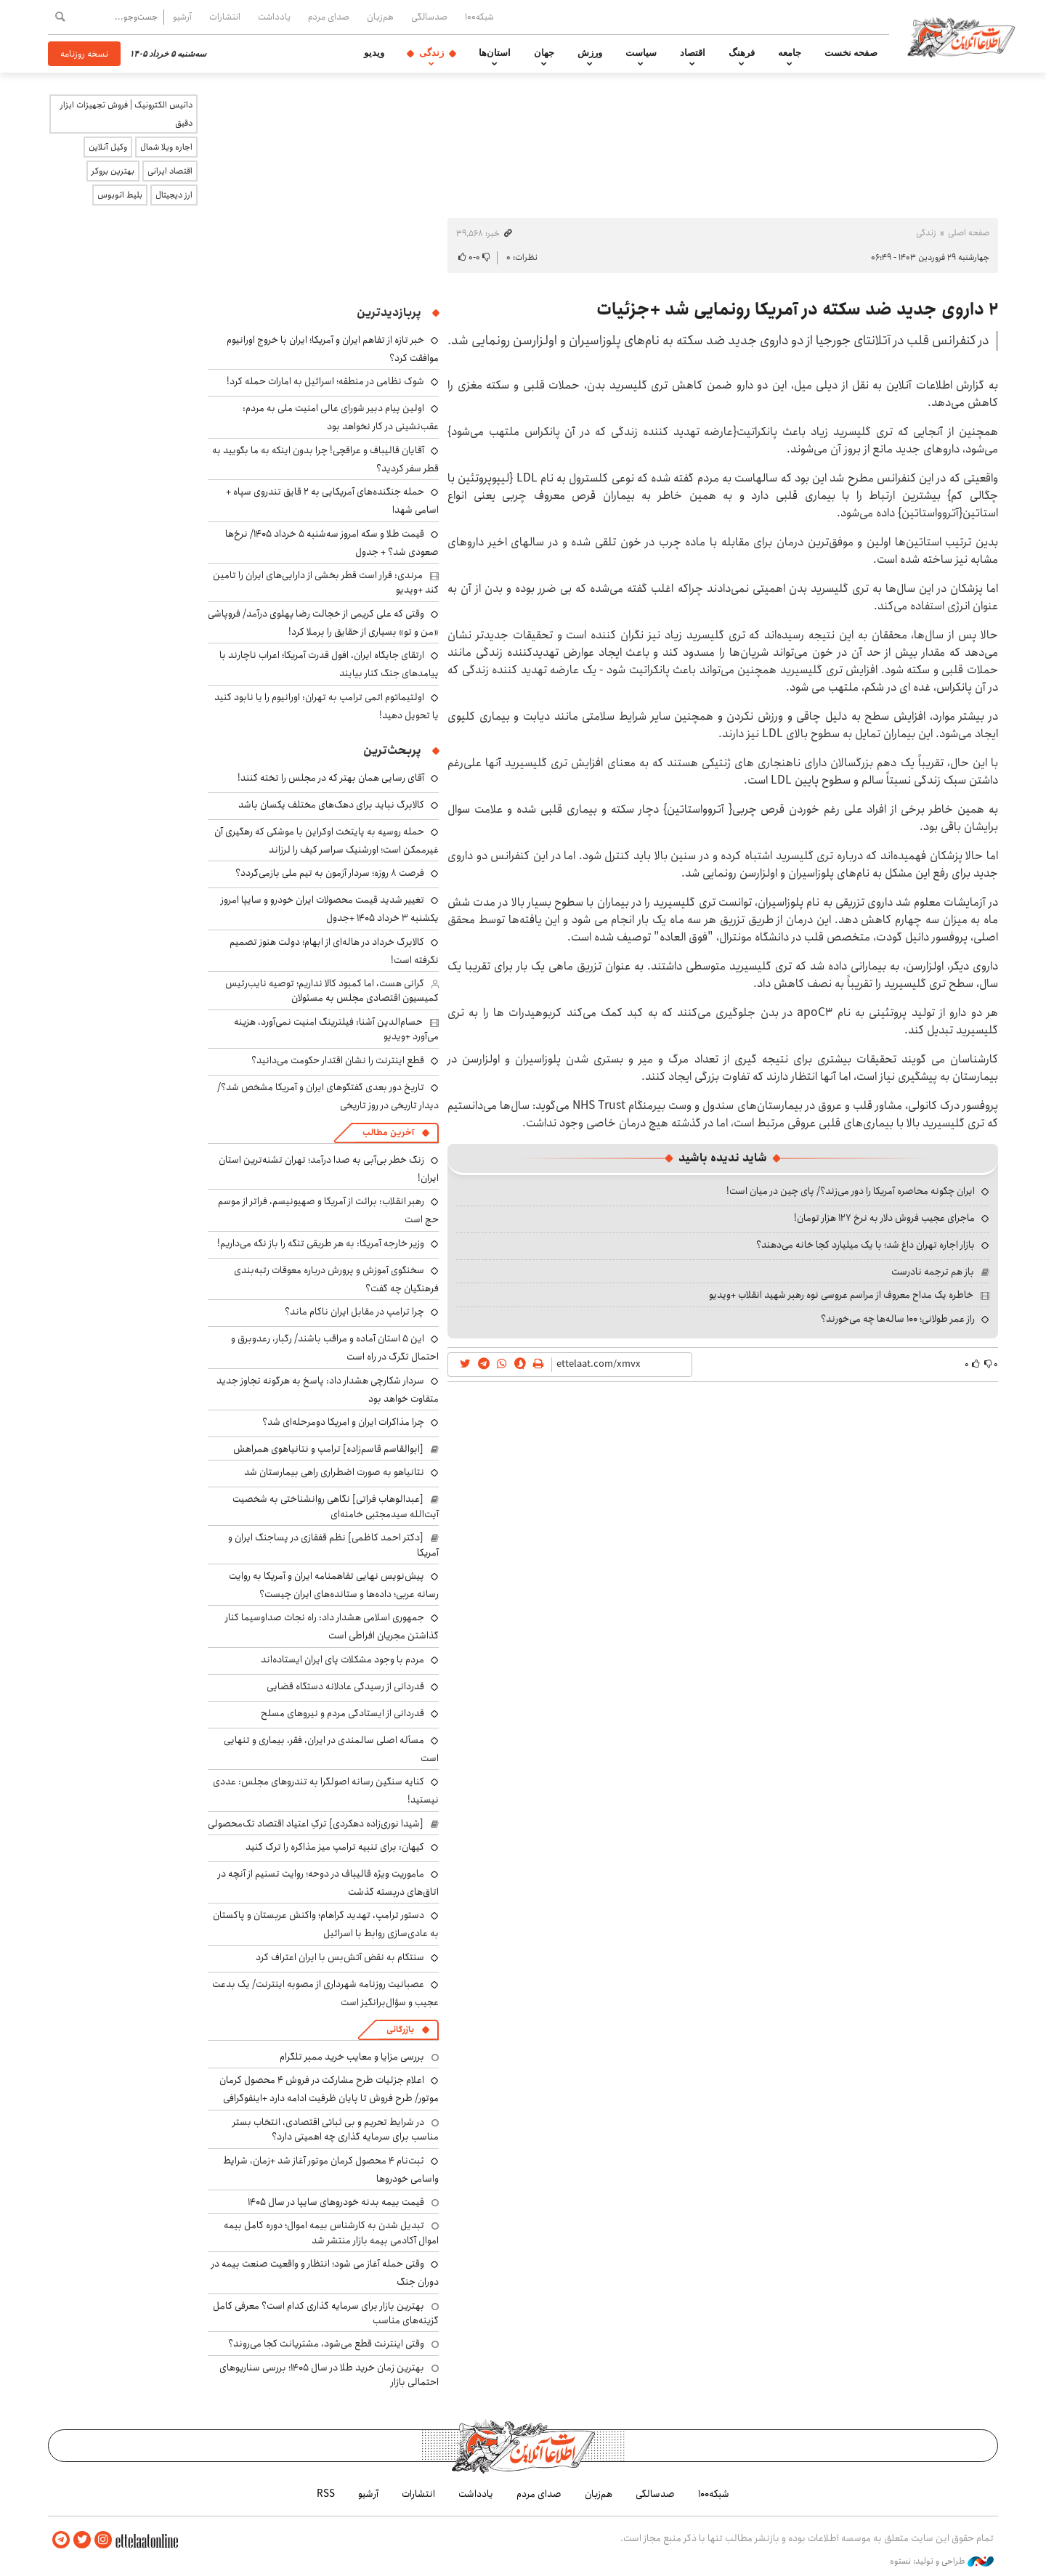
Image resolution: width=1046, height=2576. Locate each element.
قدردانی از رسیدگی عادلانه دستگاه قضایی (343, 1686)
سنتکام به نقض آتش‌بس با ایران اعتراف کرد (340, 1957)
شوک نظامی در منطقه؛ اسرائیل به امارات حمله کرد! (325, 381)
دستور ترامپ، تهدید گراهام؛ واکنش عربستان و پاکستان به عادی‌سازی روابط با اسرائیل (326, 1924)
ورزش (589, 53)
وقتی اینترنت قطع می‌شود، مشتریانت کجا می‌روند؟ (326, 2344)
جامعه (789, 53)
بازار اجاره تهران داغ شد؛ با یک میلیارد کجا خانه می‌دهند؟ (865, 1245)
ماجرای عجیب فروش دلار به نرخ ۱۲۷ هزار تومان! (884, 1218)
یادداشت (274, 16)
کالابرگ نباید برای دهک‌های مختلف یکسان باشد (331, 805)
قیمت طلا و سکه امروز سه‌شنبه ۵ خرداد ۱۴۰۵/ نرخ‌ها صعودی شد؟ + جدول (332, 543)
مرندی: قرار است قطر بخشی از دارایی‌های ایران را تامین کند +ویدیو (326, 582)
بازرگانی (400, 2029)
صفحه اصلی (968, 233)
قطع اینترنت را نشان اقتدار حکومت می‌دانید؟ (337, 1060)
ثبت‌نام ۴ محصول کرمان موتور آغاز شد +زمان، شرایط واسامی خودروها (331, 2170)
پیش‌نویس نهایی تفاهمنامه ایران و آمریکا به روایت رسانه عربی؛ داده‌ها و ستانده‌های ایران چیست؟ (334, 1585)
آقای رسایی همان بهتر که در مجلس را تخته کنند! (331, 778)
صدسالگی (429, 16)
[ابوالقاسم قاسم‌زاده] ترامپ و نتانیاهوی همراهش (328, 1449)
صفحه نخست (850, 53)
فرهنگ (742, 53)
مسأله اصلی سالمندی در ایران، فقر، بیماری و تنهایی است (331, 1749)
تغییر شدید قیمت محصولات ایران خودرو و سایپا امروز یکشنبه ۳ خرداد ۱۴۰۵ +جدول (330, 909)
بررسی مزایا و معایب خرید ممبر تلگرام (352, 2057)
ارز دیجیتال (173, 195)
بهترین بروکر (113, 171)
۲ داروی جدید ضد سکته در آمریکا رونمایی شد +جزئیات (797, 309)
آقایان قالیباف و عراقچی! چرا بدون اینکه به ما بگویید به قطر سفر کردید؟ (325, 459)
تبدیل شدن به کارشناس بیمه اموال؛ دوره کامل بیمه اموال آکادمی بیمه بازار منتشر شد (331, 2232)
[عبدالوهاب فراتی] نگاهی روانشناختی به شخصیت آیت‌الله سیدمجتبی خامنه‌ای (335, 1506)
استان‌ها (495, 53)
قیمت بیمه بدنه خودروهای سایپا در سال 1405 (336, 2202)
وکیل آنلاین (108, 147)
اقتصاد (692, 53)
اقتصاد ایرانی (169, 171)
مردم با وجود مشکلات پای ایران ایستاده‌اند (342, 1659)
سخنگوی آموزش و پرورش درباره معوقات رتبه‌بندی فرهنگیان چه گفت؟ (336, 1279)
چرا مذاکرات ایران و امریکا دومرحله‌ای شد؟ (343, 1422)
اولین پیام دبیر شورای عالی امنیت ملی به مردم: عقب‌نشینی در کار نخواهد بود (341, 417)
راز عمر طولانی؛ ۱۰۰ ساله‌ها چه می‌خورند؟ (898, 1319)
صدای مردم (328, 16)
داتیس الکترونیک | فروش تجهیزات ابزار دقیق (126, 114)
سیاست (641, 53)
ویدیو (374, 53)
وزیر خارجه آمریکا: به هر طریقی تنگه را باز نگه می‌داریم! (320, 1243)
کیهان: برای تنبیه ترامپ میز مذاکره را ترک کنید (335, 1847)
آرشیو (182, 16)
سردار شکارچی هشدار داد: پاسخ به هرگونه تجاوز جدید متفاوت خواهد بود (327, 1390)
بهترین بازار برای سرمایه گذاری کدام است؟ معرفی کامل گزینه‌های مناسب (326, 2313)
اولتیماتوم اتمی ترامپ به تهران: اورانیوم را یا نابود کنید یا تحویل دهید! (326, 706)
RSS (326, 2494)
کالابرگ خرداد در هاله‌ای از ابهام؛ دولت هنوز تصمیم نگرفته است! (334, 951)
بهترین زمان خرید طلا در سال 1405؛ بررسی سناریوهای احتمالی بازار (329, 2375)
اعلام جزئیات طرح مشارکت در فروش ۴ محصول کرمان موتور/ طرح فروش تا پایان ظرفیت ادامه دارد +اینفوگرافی (329, 2089)
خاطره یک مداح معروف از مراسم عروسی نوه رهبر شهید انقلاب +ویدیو (841, 1295)
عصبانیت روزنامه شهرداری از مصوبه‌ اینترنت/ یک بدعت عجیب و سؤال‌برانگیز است (325, 1993)
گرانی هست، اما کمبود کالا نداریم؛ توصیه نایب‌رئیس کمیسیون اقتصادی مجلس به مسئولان (332, 990)
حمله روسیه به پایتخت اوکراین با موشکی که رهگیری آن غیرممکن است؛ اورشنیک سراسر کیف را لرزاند (326, 841)
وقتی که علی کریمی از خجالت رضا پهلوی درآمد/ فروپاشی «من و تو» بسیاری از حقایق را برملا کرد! (323, 623)
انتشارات (224, 16)
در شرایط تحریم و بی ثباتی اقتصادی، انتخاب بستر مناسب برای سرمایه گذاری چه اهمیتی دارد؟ (335, 2129)
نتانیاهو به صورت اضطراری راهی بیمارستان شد (334, 1472)
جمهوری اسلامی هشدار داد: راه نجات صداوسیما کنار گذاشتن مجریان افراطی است (332, 1626)
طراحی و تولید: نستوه (942, 2560)
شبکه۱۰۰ (479, 16)
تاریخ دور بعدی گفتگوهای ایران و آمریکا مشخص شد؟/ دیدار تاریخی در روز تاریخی (328, 1096)
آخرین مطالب (388, 1132)
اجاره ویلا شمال (166, 147)
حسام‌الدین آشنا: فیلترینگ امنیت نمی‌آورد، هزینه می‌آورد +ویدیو (336, 1029)
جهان (544, 53)
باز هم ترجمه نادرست (932, 1272)
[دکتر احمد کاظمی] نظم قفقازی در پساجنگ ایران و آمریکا (333, 1544)
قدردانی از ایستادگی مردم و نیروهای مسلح (342, 1713)
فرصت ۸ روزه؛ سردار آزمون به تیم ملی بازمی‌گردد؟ (329, 873)
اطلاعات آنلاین (961, 36)
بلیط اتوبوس (119, 195)
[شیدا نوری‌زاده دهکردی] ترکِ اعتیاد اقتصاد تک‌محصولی (315, 1824)
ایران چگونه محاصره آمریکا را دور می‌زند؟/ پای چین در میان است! (850, 1191)
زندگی (431, 53)
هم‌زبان (380, 16)
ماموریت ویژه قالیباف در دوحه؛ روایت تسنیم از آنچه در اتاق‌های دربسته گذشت (328, 1883)
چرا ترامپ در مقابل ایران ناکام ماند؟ (354, 1312)
